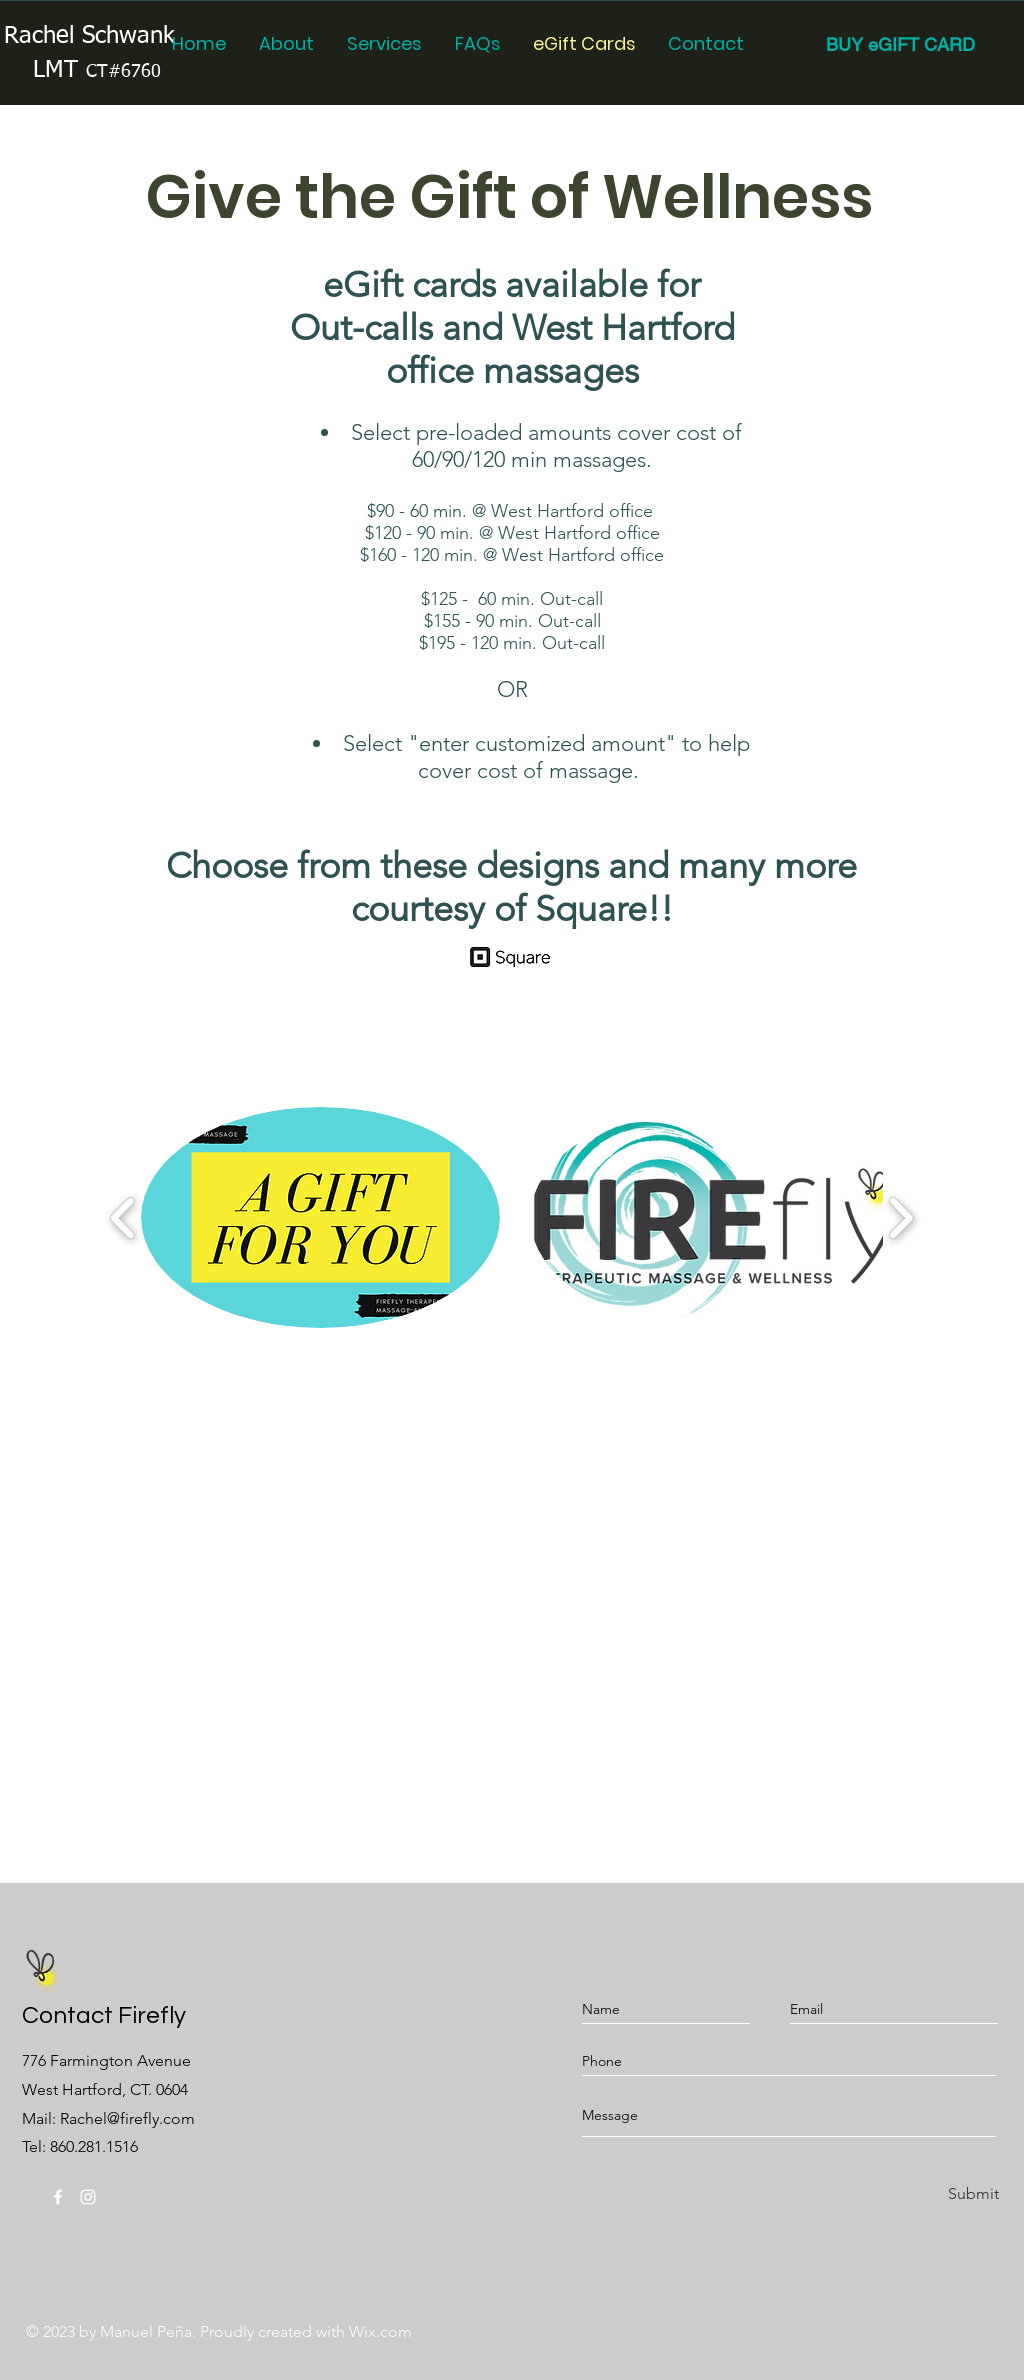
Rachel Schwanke (96, 36)
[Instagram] (88, 2197)
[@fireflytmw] (58, 2197)
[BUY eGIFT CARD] (900, 44)
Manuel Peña (146, 2331)
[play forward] (900, 1217)
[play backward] (123, 1217)
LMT (97, 70)
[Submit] (970, 2194)
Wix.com (380, 2331)
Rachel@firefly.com (127, 2118)
